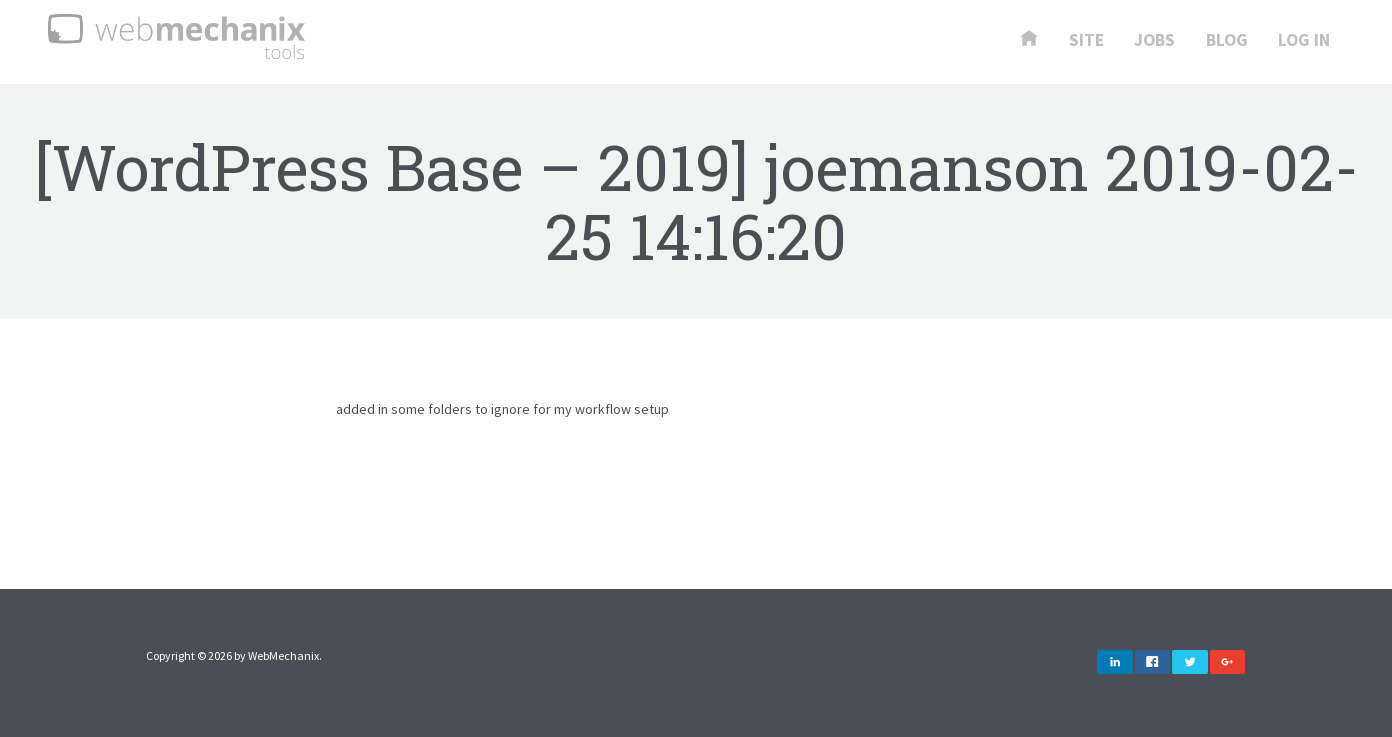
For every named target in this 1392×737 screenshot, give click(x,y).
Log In (1304, 41)
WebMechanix (283, 655)
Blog (1227, 41)
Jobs (1154, 41)
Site (1086, 41)
